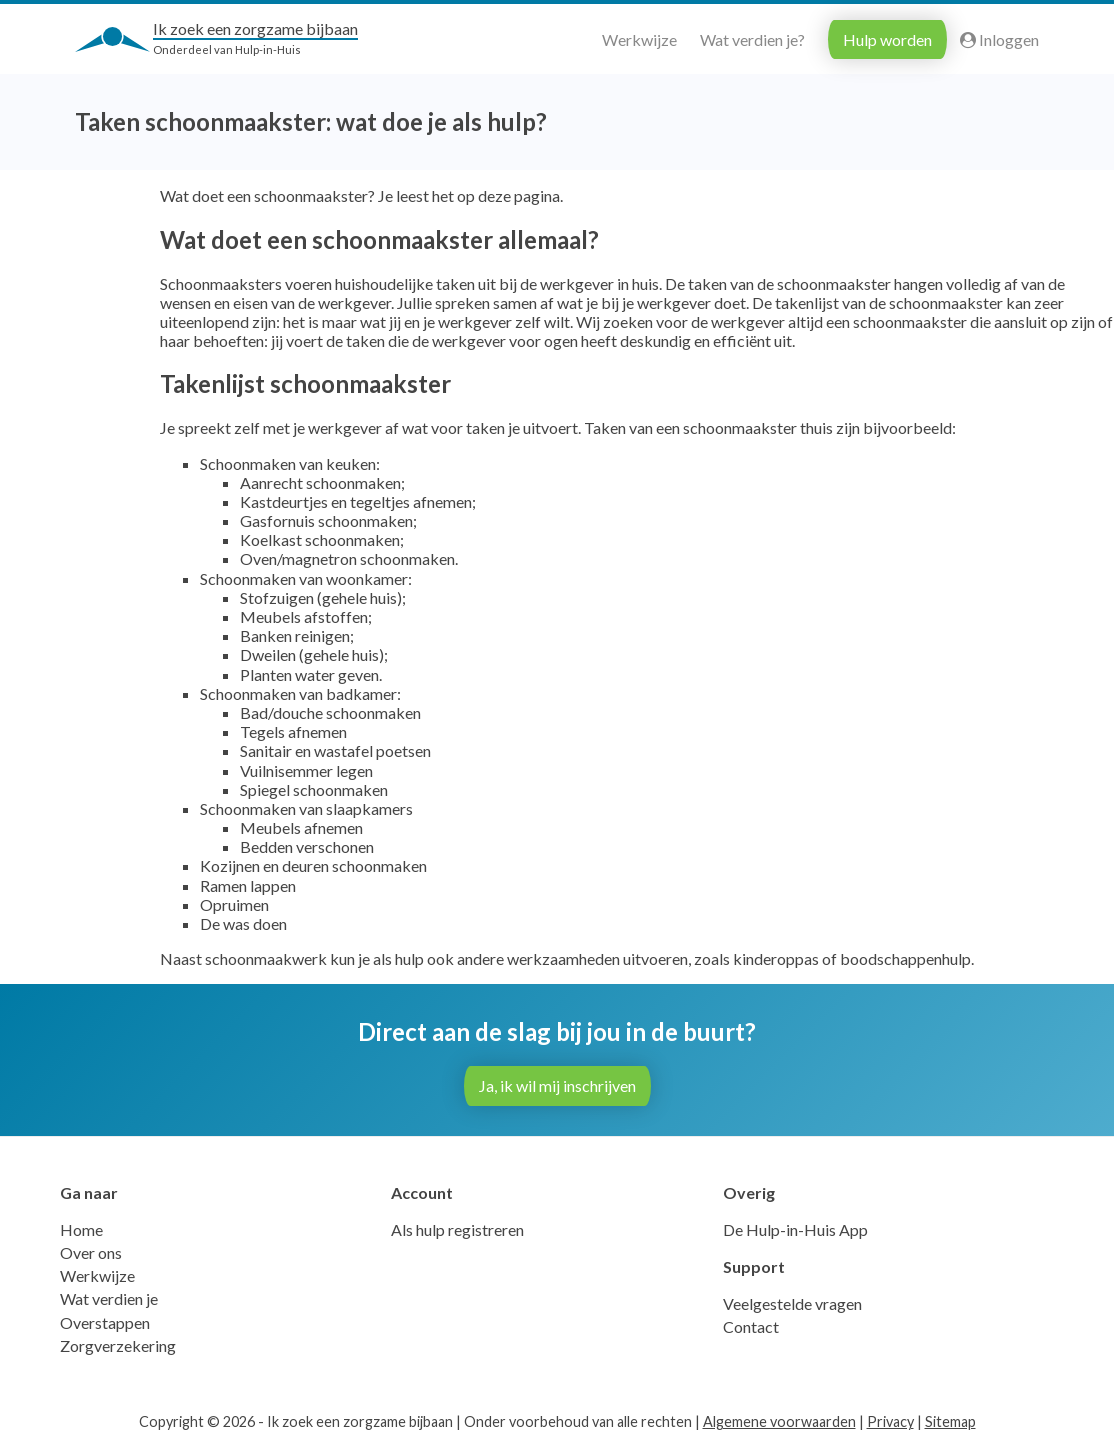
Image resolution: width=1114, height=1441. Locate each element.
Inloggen (999, 39)
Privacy (890, 1421)
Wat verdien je (109, 1298)
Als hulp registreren (457, 1229)
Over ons (91, 1252)
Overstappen (105, 1322)
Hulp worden (887, 39)
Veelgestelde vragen (792, 1303)
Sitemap (950, 1421)
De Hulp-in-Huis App (795, 1229)
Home (81, 1229)
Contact (751, 1326)
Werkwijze (639, 39)
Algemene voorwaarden (779, 1421)
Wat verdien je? (752, 39)
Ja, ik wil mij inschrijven (557, 1085)
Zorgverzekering (118, 1345)
